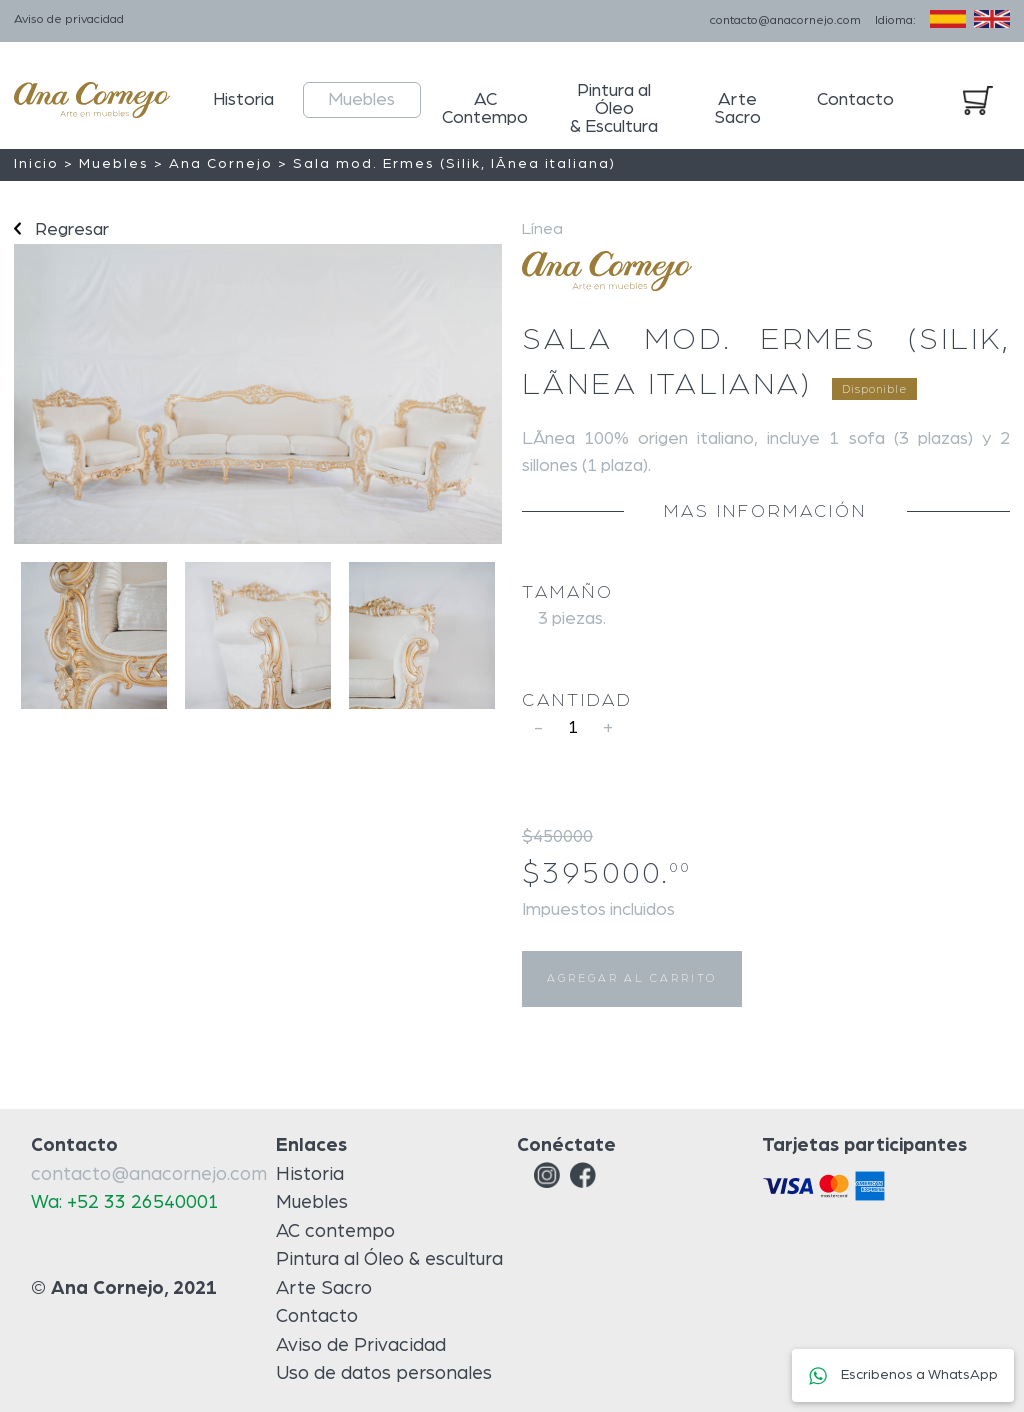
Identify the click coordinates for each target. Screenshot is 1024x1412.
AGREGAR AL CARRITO (632, 978)
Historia (243, 100)
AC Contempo (485, 109)
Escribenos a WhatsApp (903, 1375)
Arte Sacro (737, 109)
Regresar (61, 230)
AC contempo (335, 1231)
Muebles (361, 100)
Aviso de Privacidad (361, 1345)
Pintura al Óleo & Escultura (614, 109)
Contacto (855, 100)
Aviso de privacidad (69, 19)
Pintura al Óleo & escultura (389, 1259)
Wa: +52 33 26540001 (125, 1202)
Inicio (36, 164)
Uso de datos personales (384, 1373)
